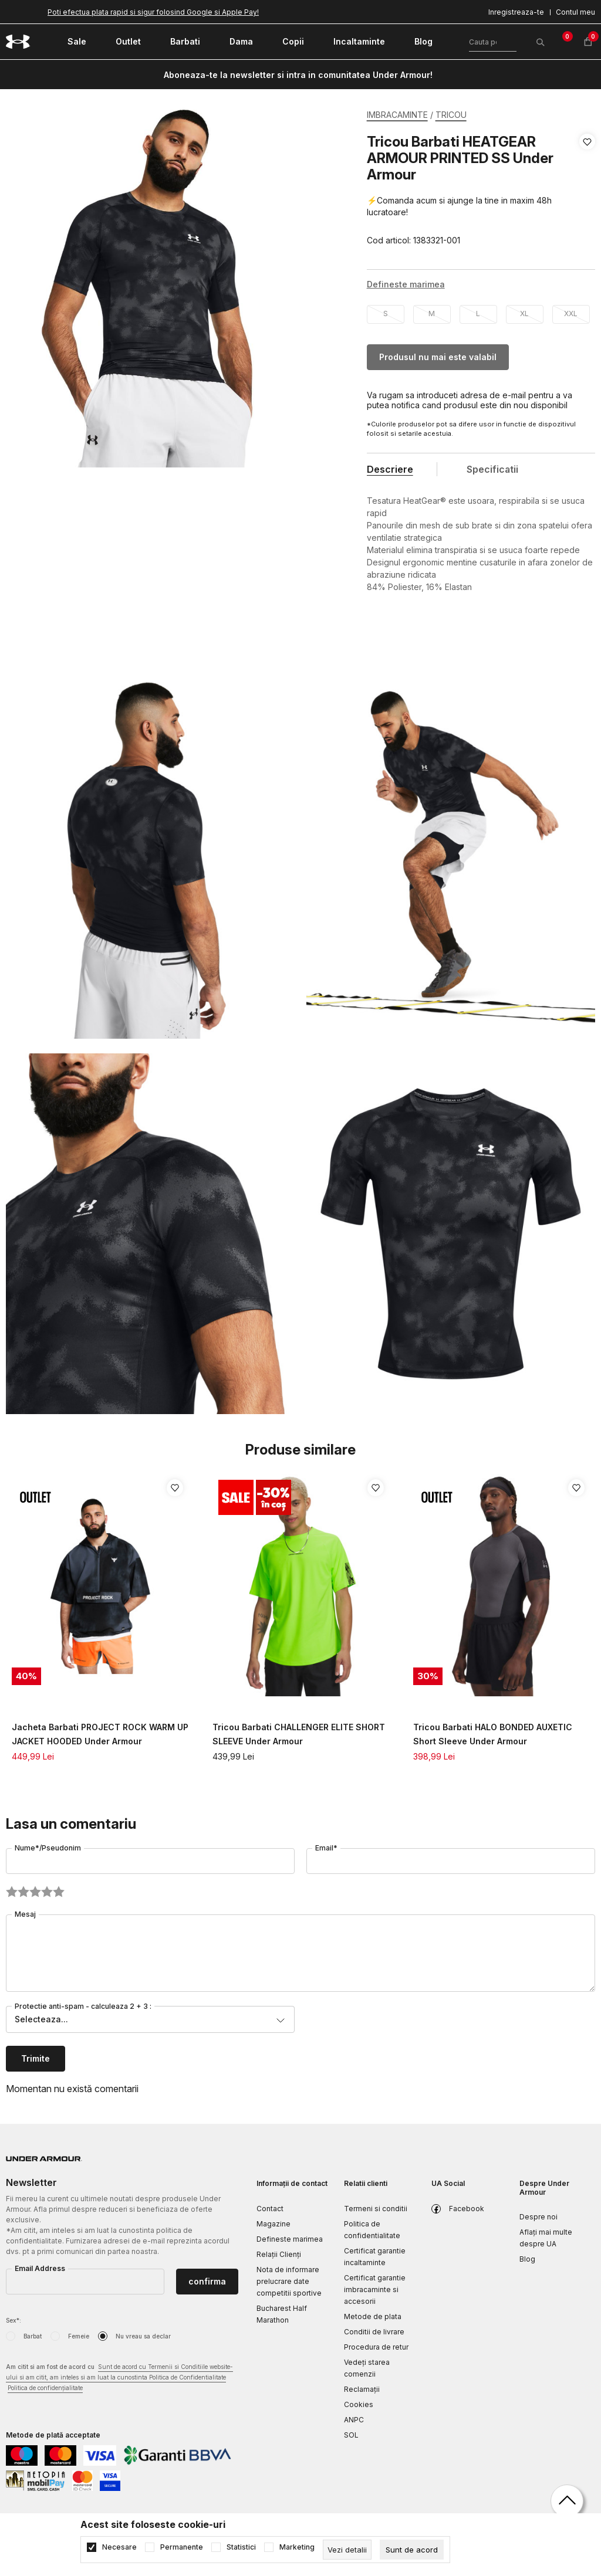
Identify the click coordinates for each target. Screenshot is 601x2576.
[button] (587, 191)
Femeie (78, 2336)
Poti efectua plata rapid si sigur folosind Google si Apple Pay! (153, 12)
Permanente (181, 2547)
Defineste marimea (289, 2239)
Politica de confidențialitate (45, 2387)
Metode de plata (372, 2316)
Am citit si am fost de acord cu (119, 2378)
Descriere (390, 469)
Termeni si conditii (375, 2208)
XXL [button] (571, 313)
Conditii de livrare (374, 2331)
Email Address (40, 2268)
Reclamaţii (362, 2389)
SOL (351, 2435)
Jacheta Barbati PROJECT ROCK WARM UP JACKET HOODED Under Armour (100, 1734)
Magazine (273, 2223)
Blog (527, 2259)
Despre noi (538, 2216)
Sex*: (13, 2320)
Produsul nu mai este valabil (438, 357)
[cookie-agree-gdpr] (412, 2550)
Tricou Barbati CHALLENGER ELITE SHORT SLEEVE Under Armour (298, 1734)
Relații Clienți (278, 2254)
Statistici (241, 2547)
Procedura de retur (376, 2347)
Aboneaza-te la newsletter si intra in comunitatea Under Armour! (298, 75)
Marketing (297, 2547)
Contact (269, 2208)
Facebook (466, 2208)
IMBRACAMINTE (397, 115)
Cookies (358, 2404)
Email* (326, 1847)
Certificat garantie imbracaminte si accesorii (375, 2289)
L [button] (478, 313)
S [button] (385, 313)
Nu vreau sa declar (143, 2336)
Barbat (32, 2336)
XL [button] (524, 313)
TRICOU (451, 115)
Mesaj (25, 1914)
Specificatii (492, 469)
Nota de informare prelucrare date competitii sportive (289, 2281)
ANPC (354, 2419)
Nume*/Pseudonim (48, 1847)
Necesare (119, 2547)
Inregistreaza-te (516, 12)
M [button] (431, 313)
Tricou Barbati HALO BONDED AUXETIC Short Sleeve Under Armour (492, 1734)
